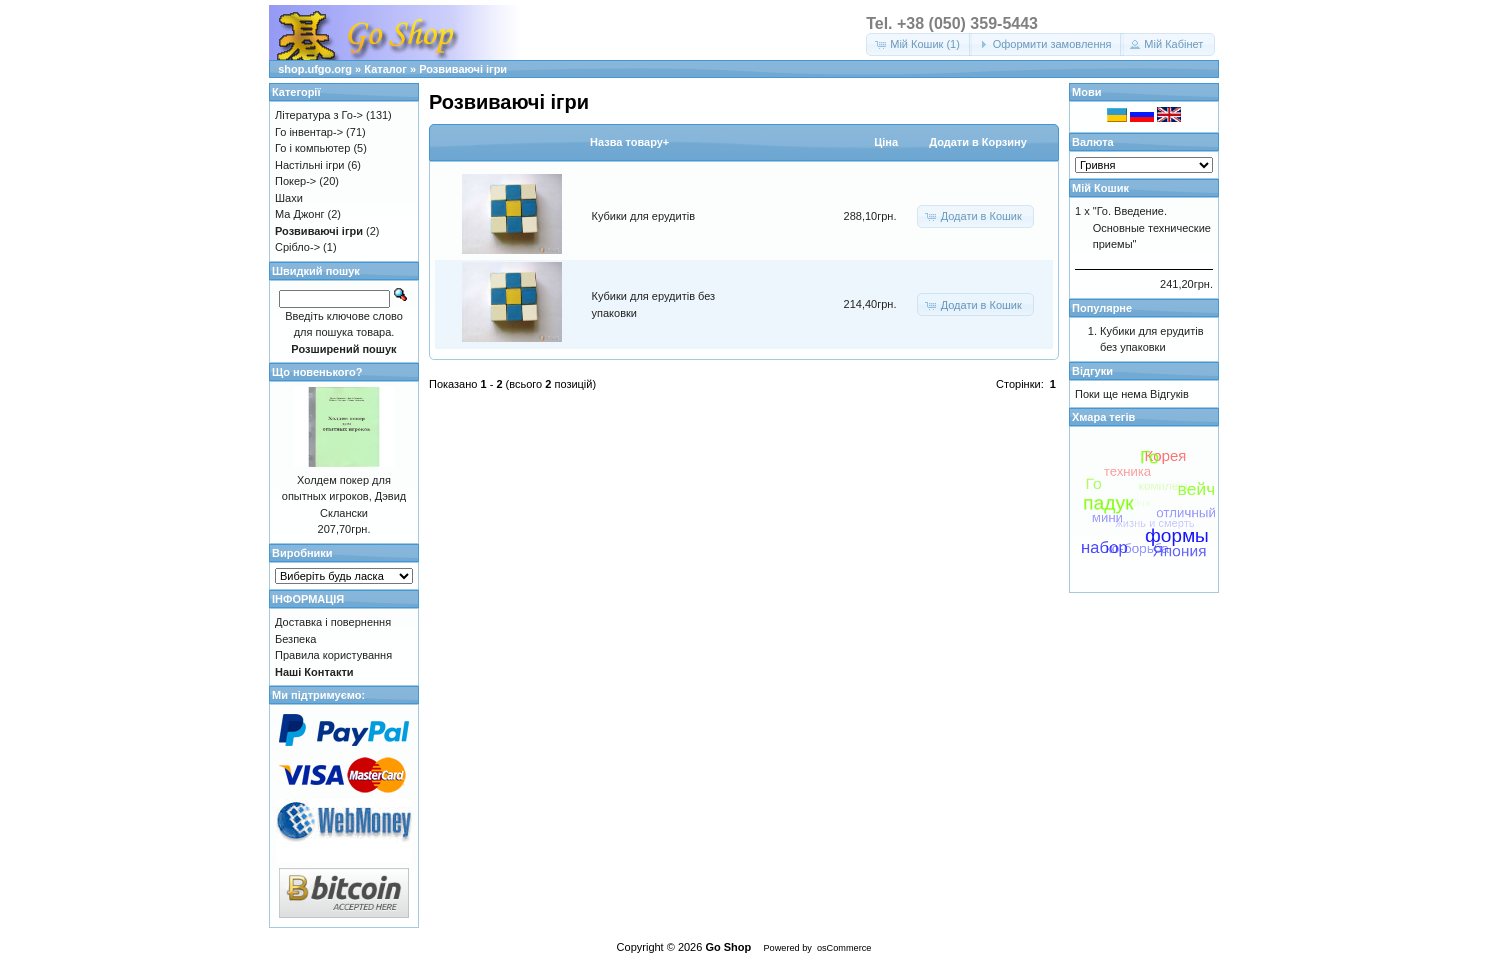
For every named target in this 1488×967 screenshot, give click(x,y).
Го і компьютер (312, 148)
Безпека (295, 639)
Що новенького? (317, 372)
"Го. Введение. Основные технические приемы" (1152, 227)
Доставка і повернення (333, 622)
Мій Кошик (1100, 188)
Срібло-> (297, 247)
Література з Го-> (319, 115)
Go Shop (728, 947)
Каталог (385, 69)
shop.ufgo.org (315, 69)
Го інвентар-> (309, 132)
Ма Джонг (299, 214)
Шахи (289, 198)
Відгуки (1092, 371)
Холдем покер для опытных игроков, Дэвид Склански (344, 496)
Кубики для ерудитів (643, 216)
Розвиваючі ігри (463, 69)
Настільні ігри (310, 165)
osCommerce (844, 948)
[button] (919, 44)
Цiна (886, 142)
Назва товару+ (629, 142)
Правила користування (333, 655)
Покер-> (295, 181)
